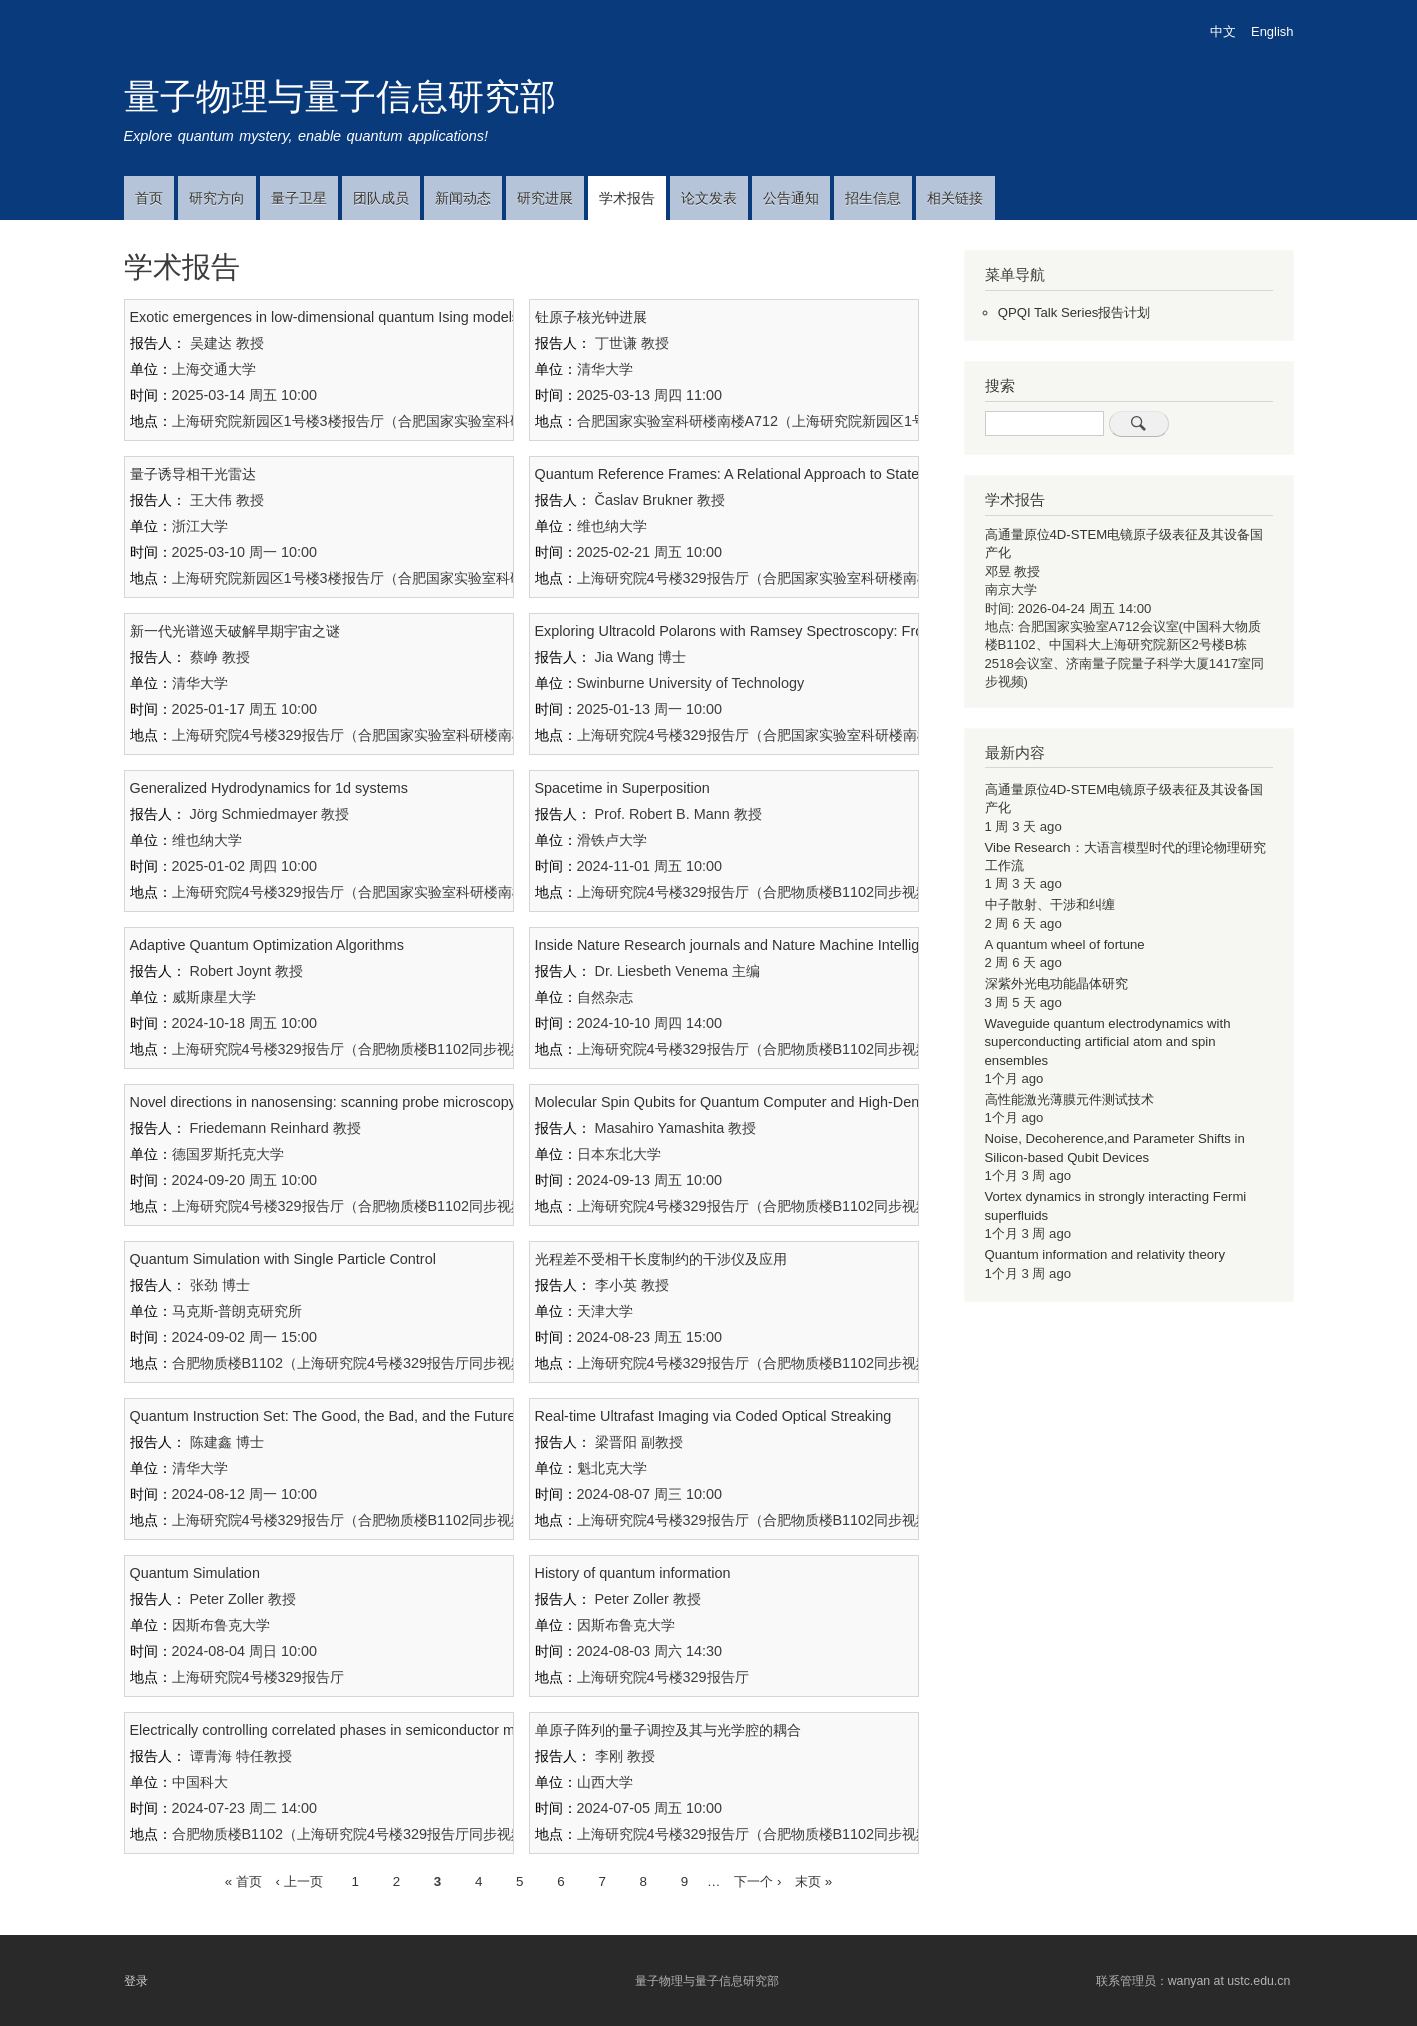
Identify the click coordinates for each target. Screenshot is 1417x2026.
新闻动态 (463, 198)
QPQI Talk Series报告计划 (1074, 312)
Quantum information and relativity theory (1105, 1254)
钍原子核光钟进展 (591, 317)
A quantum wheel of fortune (1065, 944)
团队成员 (381, 198)
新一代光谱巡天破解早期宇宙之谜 (235, 631)
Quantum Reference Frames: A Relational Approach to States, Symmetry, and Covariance (821, 474)
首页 (149, 198)
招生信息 (873, 198)
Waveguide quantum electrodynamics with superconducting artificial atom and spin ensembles (1108, 1042)
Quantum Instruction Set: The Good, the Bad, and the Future (323, 1416)
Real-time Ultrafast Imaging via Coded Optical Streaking (713, 1416)
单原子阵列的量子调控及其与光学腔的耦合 (668, 1730)
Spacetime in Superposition (622, 788)
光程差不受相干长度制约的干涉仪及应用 (661, 1259)
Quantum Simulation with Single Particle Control (283, 1259)
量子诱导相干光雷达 (193, 474)
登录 (136, 1981)
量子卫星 (299, 198)
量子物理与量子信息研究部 (340, 96)
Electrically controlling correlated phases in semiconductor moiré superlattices (377, 1730)
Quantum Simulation (195, 1573)
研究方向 (217, 198)
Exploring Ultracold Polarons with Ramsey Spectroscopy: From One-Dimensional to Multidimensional (856, 631)
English (1272, 31)
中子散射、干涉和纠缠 (1050, 904)
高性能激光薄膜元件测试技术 (1069, 1099)
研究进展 (545, 198)
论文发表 (709, 198)
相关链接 (955, 198)
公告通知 (791, 198)
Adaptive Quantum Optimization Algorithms (267, 945)
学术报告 (627, 198)
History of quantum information (633, 1573)
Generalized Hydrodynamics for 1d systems (269, 788)
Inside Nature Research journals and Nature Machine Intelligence (743, 945)
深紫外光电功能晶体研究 (1056, 983)
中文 (1223, 31)
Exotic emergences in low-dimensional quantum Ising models (325, 317)
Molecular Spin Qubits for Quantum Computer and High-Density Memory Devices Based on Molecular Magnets (889, 1102)
